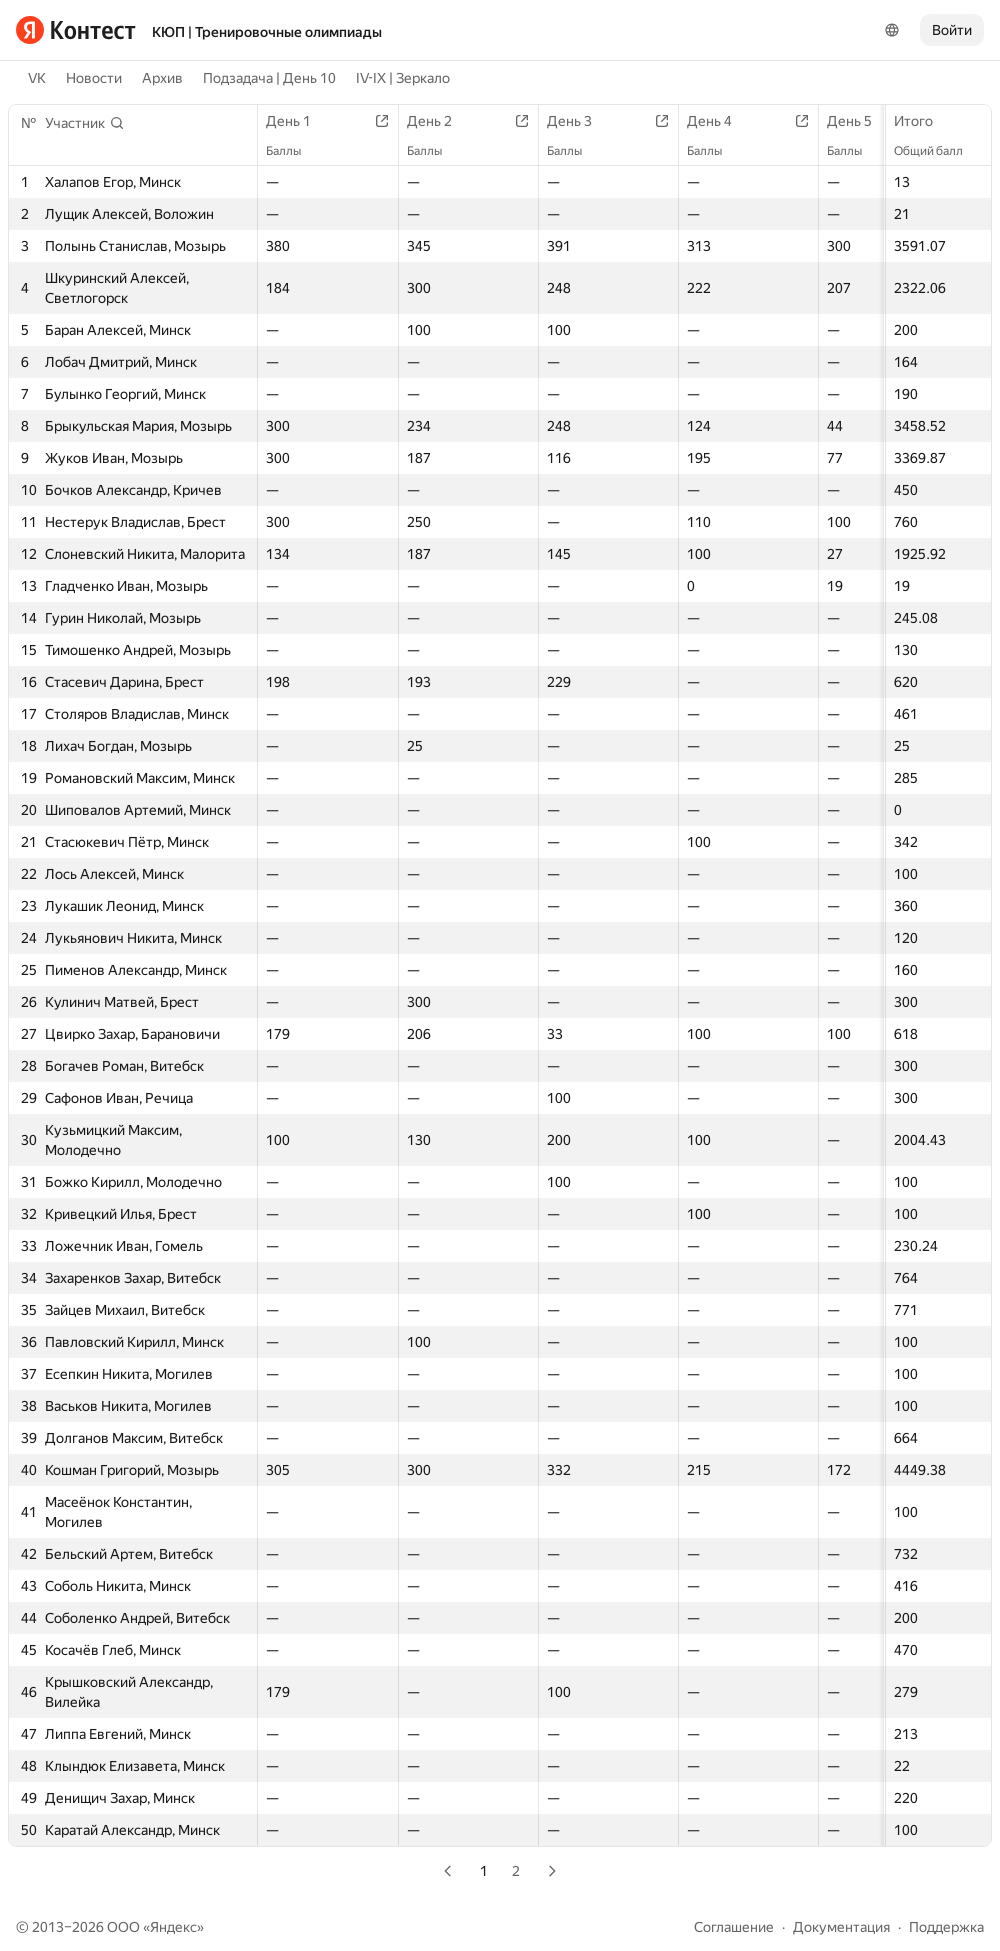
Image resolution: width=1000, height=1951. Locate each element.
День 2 (439, 121)
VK (37, 78)
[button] (85, 123)
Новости (94, 78)
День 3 (579, 121)
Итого (923, 121)
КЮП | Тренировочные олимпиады (267, 32)
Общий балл (938, 151)
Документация (841, 1927)
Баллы (293, 151)
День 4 (719, 121)
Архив (162, 78)
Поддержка (946, 1927)
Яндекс (173, 1927)
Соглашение (734, 1927)
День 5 (859, 121)
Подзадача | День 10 (269, 78)
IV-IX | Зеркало (403, 78)
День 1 (298, 121)
